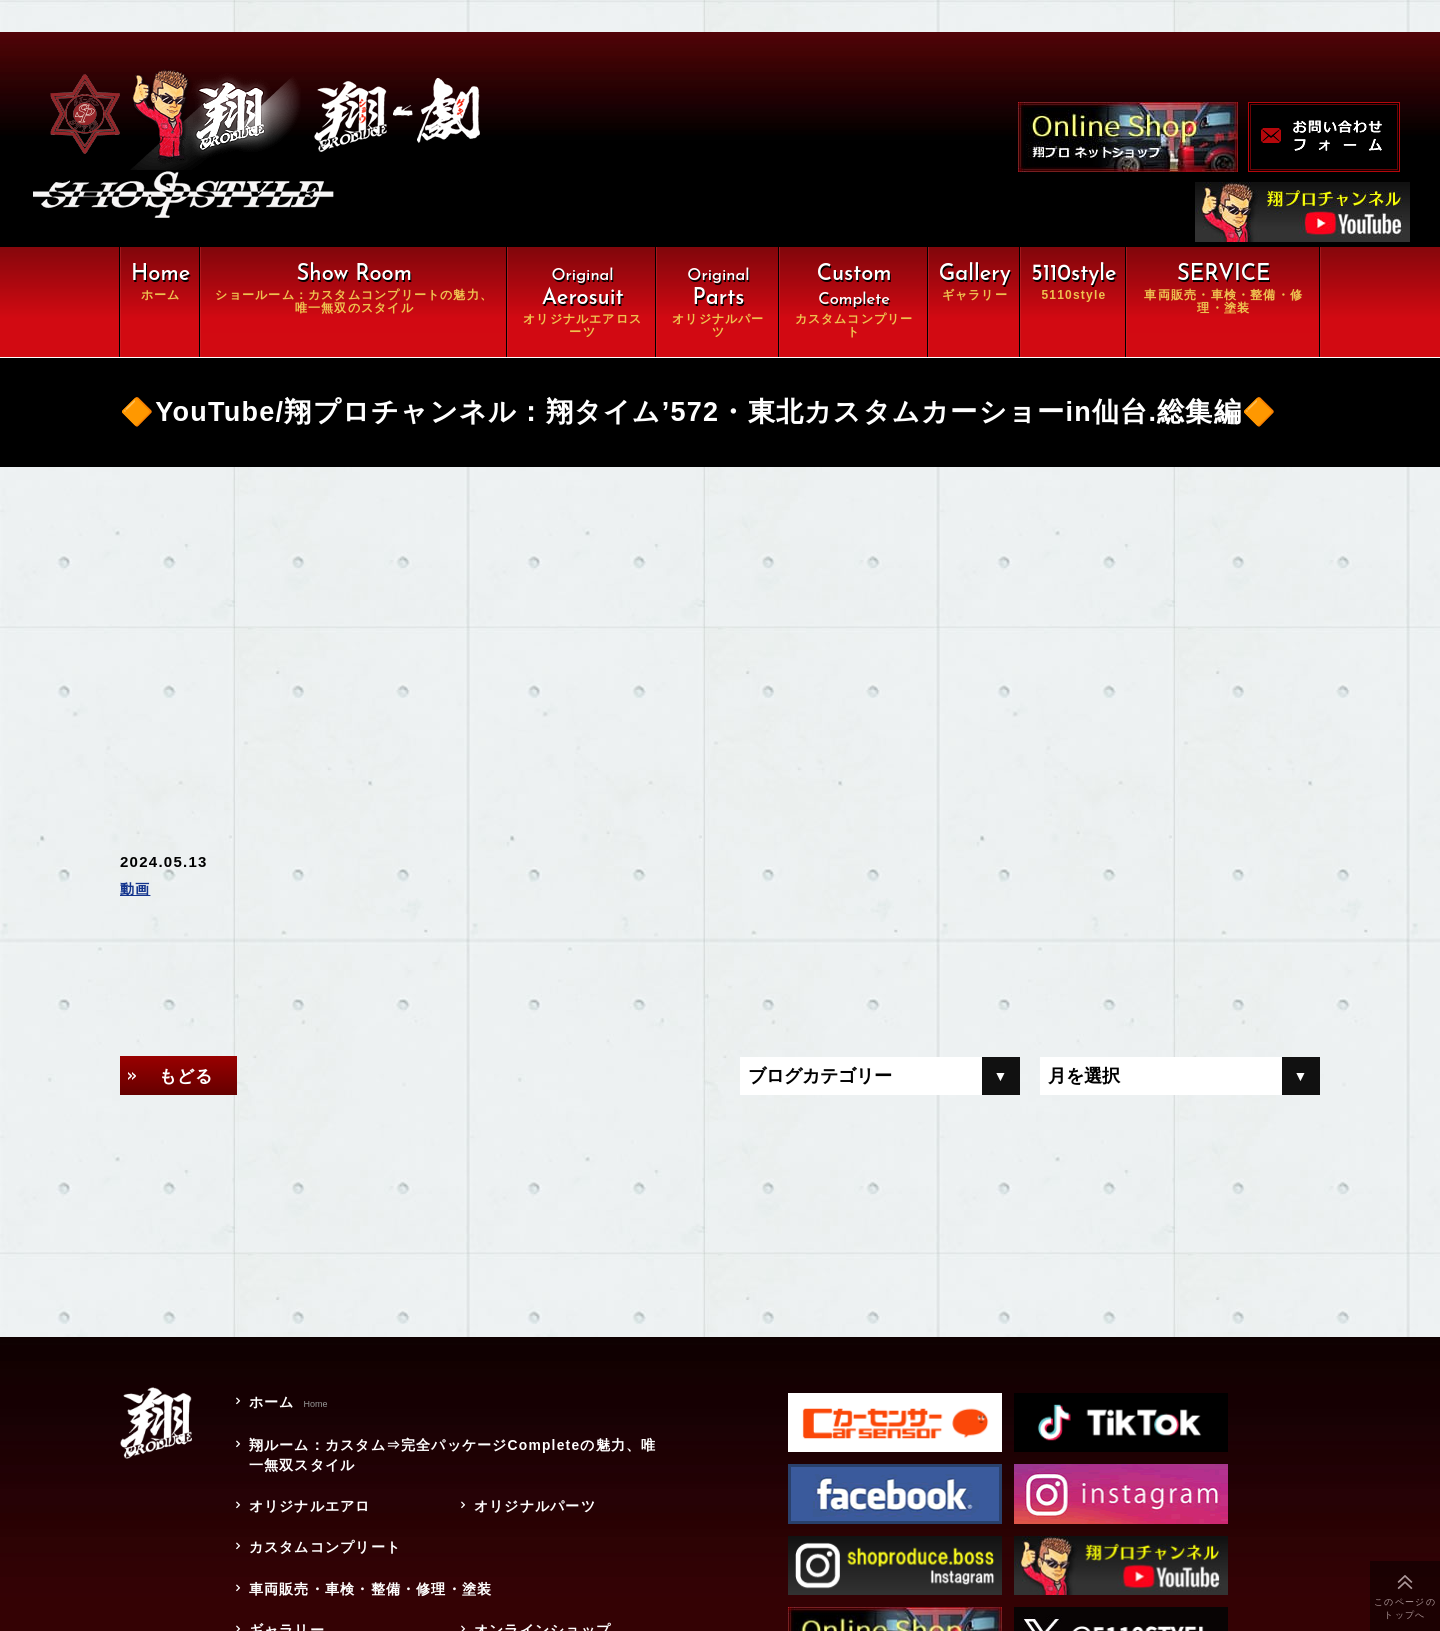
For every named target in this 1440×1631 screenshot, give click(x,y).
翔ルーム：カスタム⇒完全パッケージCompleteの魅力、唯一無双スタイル (452, 1457)
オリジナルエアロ (308, 1509)
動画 (136, 890)
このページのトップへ (1405, 1608)
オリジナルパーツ (533, 1509)
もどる (189, 1076)
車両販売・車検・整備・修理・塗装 (376, 1591)
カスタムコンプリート (323, 1550)
